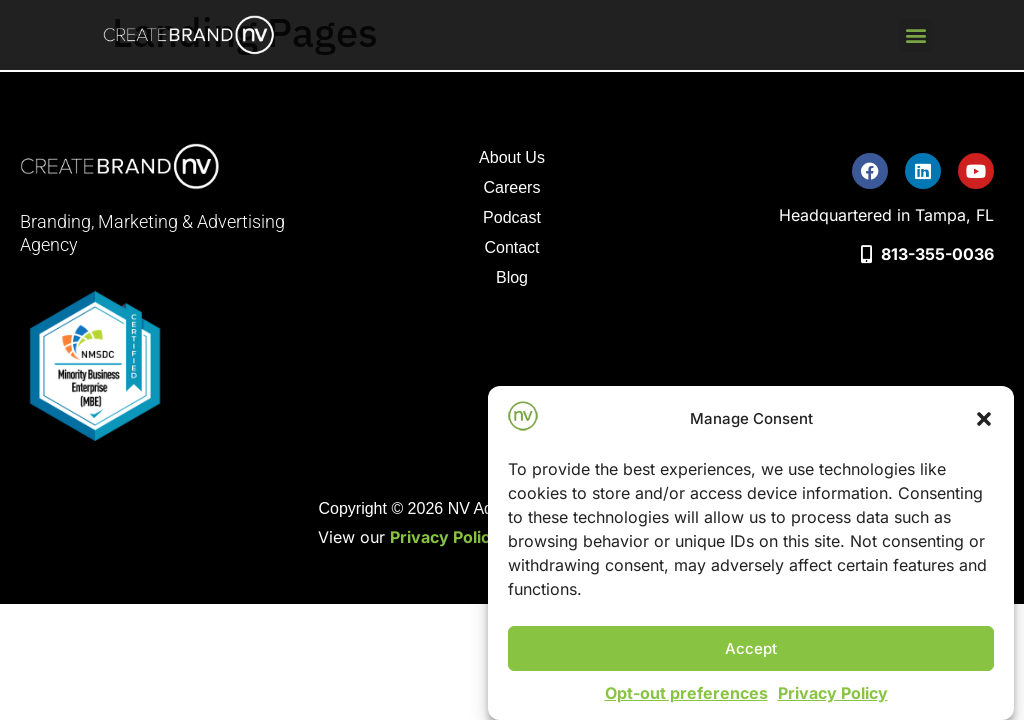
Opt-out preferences (686, 693)
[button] (984, 419)
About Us (512, 157)
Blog (512, 277)
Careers (512, 187)
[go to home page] (189, 35)
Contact (511, 247)
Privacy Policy (833, 693)
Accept (751, 648)
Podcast (515, 221)
